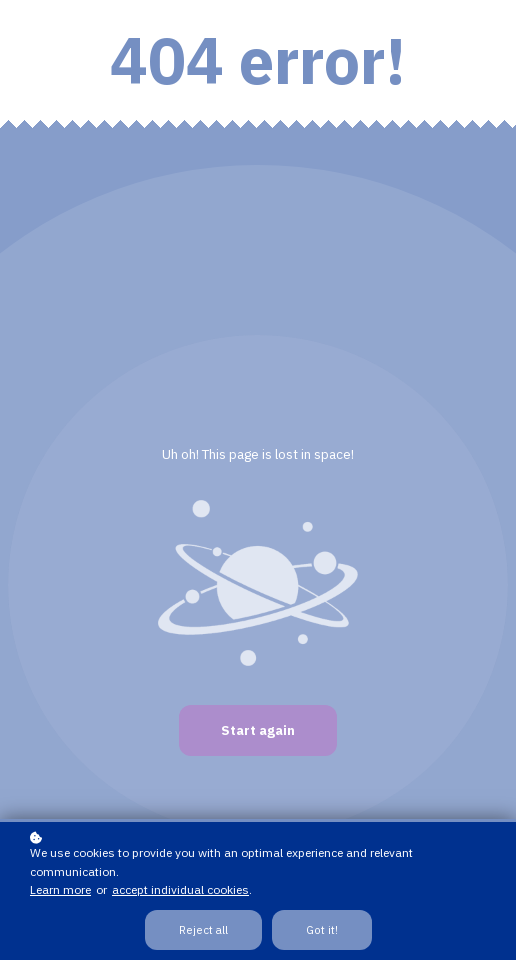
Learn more (60, 889)
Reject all (203, 930)
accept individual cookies (180, 889)
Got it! (322, 930)
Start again (258, 730)
